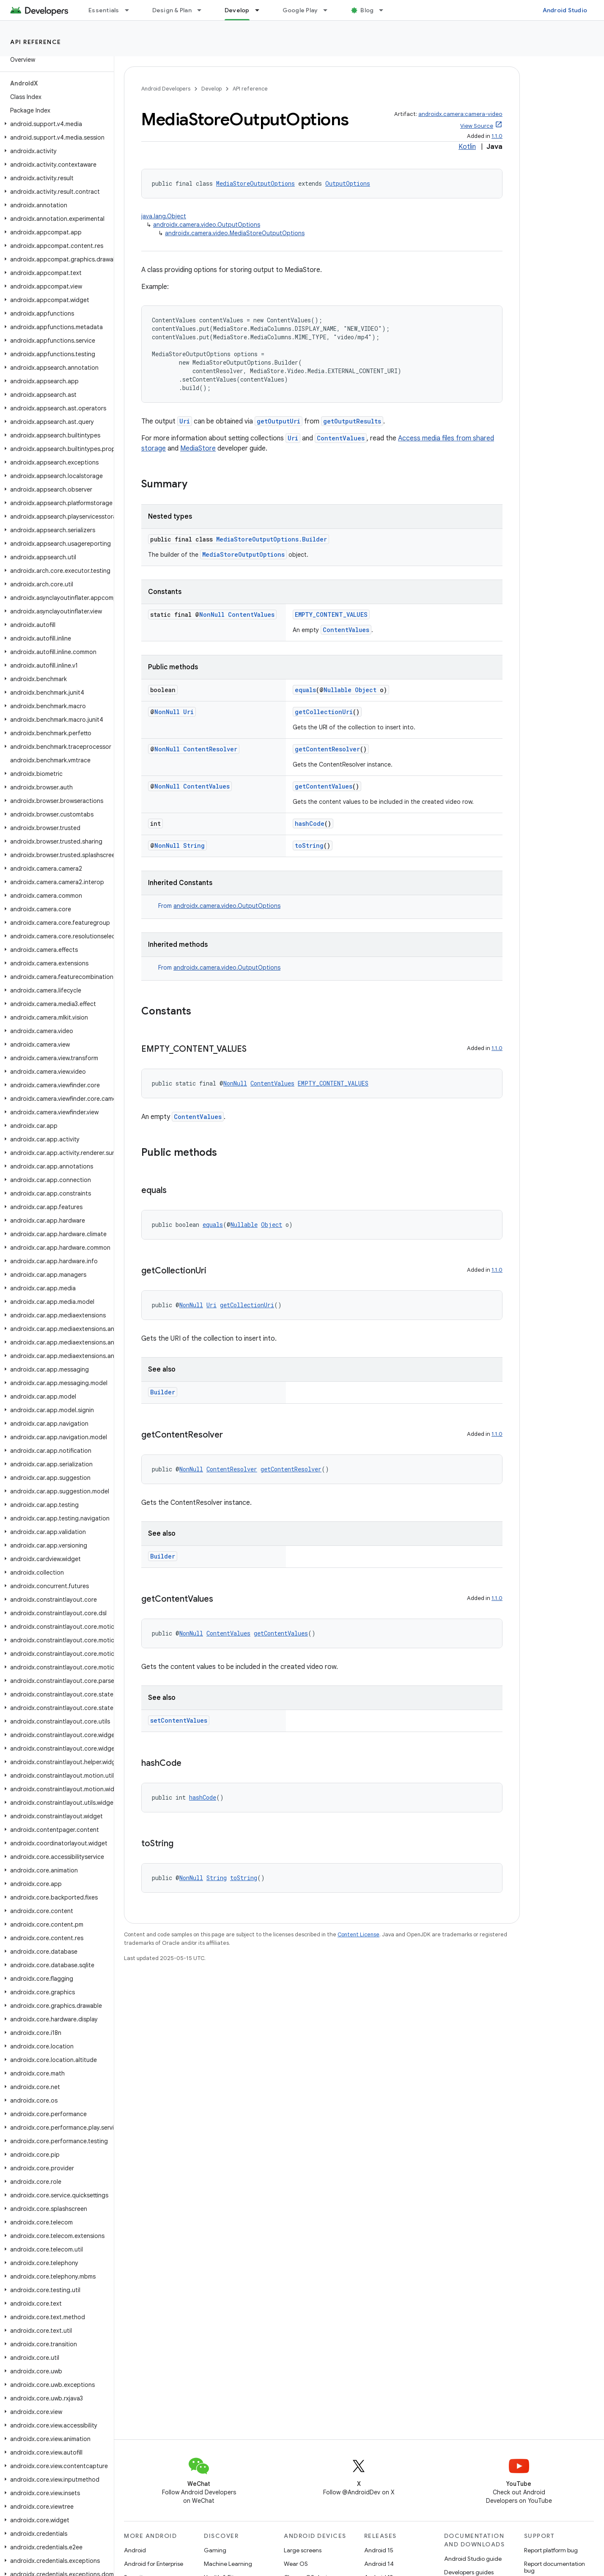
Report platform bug (551, 2550)
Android (135, 2550)
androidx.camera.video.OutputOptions (206, 224)
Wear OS (296, 2564)
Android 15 (378, 2550)
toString (309, 845)
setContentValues (178, 1720)
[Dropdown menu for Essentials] (130, 10)
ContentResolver (210, 749)
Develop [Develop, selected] (237, 10)
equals (305, 690)
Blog (366, 10)
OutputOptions (347, 183)
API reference (35, 42)
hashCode (309, 823)
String (194, 845)
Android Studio (565, 10)
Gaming (215, 2550)
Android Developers (165, 88)
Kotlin (467, 147)
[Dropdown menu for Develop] (261, 10)
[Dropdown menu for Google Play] (329, 10)
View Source (476, 125)
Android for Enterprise (153, 2564)
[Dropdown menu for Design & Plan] (203, 10)
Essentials (103, 10)
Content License (358, 1934)
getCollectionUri (324, 712)
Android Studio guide (473, 2558)
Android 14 (379, 2564)
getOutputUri (278, 421)
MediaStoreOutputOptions (255, 183)
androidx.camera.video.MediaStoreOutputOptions (235, 233)
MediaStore (198, 448)
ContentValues (341, 438)
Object (365, 690)
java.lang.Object (163, 216)
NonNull (212, 614)
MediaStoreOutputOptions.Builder (271, 539)
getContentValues (323, 786)
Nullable (337, 690)
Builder (162, 1392)
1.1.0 (496, 136)
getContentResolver (327, 749)
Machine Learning (228, 2564)
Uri (184, 421)
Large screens (302, 2550)
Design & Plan (172, 10)
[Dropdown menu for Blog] (384, 10)
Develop (211, 88)
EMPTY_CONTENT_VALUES (331, 614)
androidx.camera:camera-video (460, 114)
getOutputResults (352, 421)
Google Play (300, 10)
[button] (55, 124)
